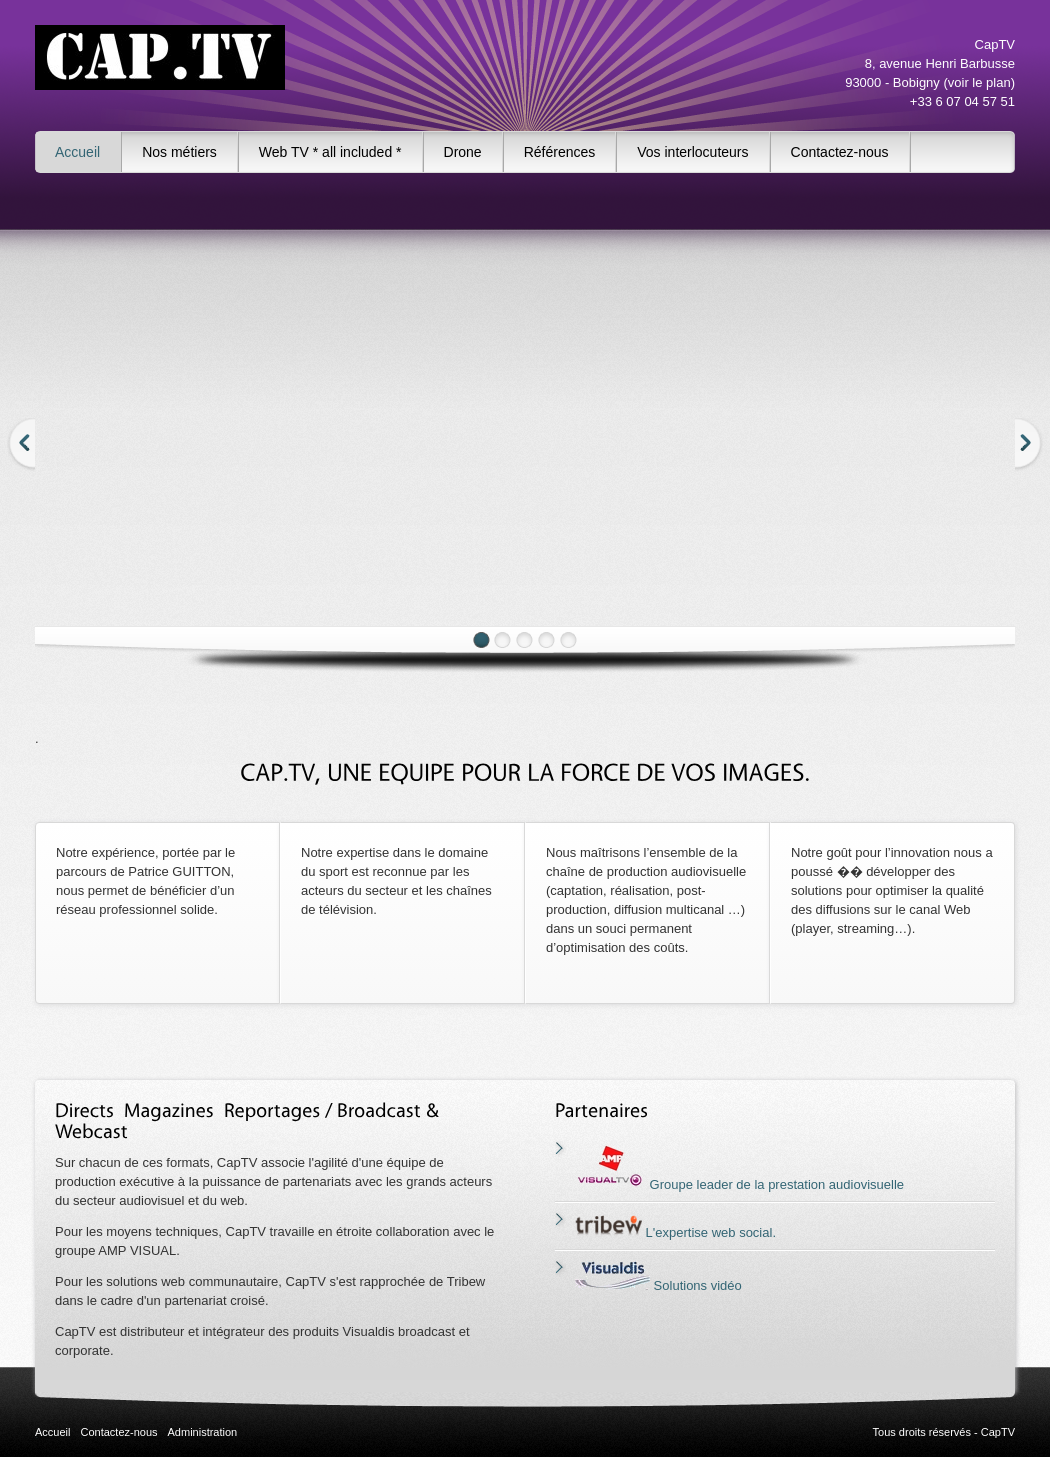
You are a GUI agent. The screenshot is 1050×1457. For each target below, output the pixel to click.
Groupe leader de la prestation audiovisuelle (739, 1184)
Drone (463, 152)
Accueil (77, 152)
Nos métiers (179, 152)
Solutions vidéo (658, 1285)
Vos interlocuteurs (692, 152)
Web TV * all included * (330, 152)
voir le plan (979, 82)
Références (560, 152)
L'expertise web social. (675, 1232)
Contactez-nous (840, 152)
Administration (203, 1432)
